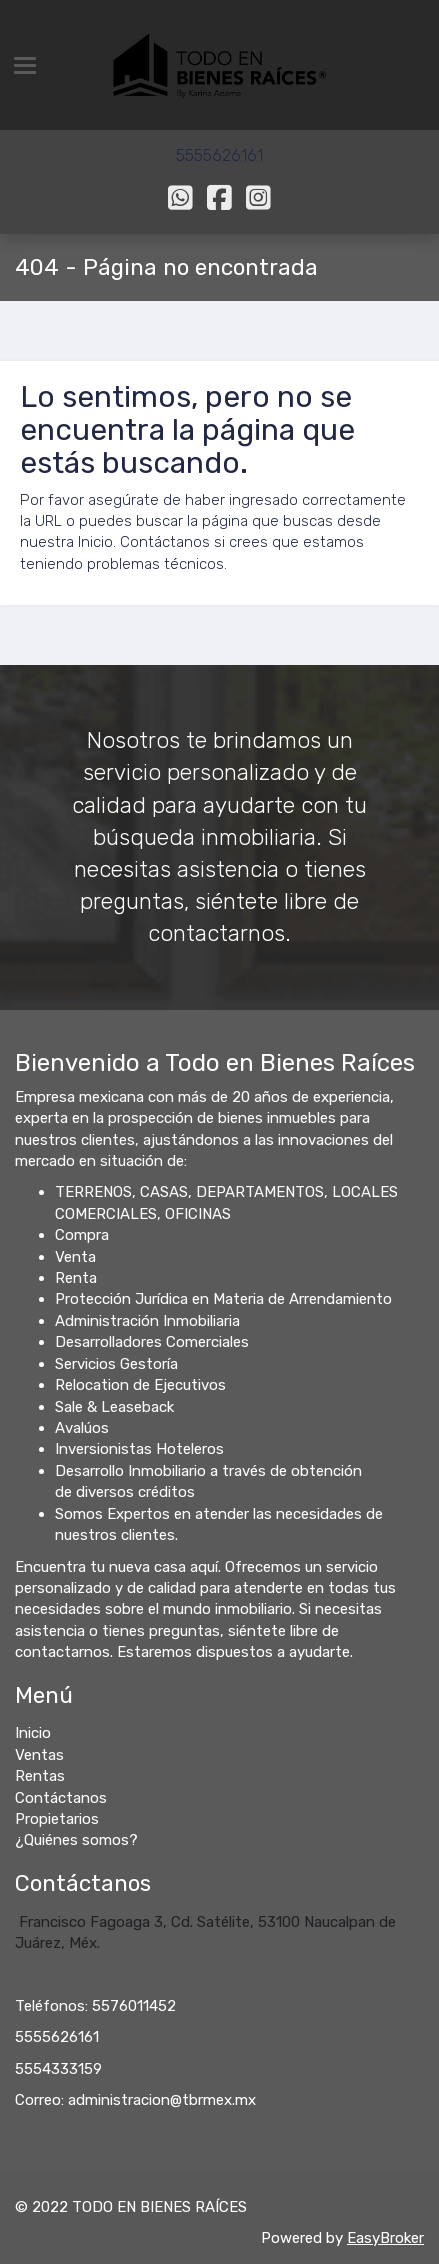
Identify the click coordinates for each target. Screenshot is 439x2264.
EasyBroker (385, 2238)
